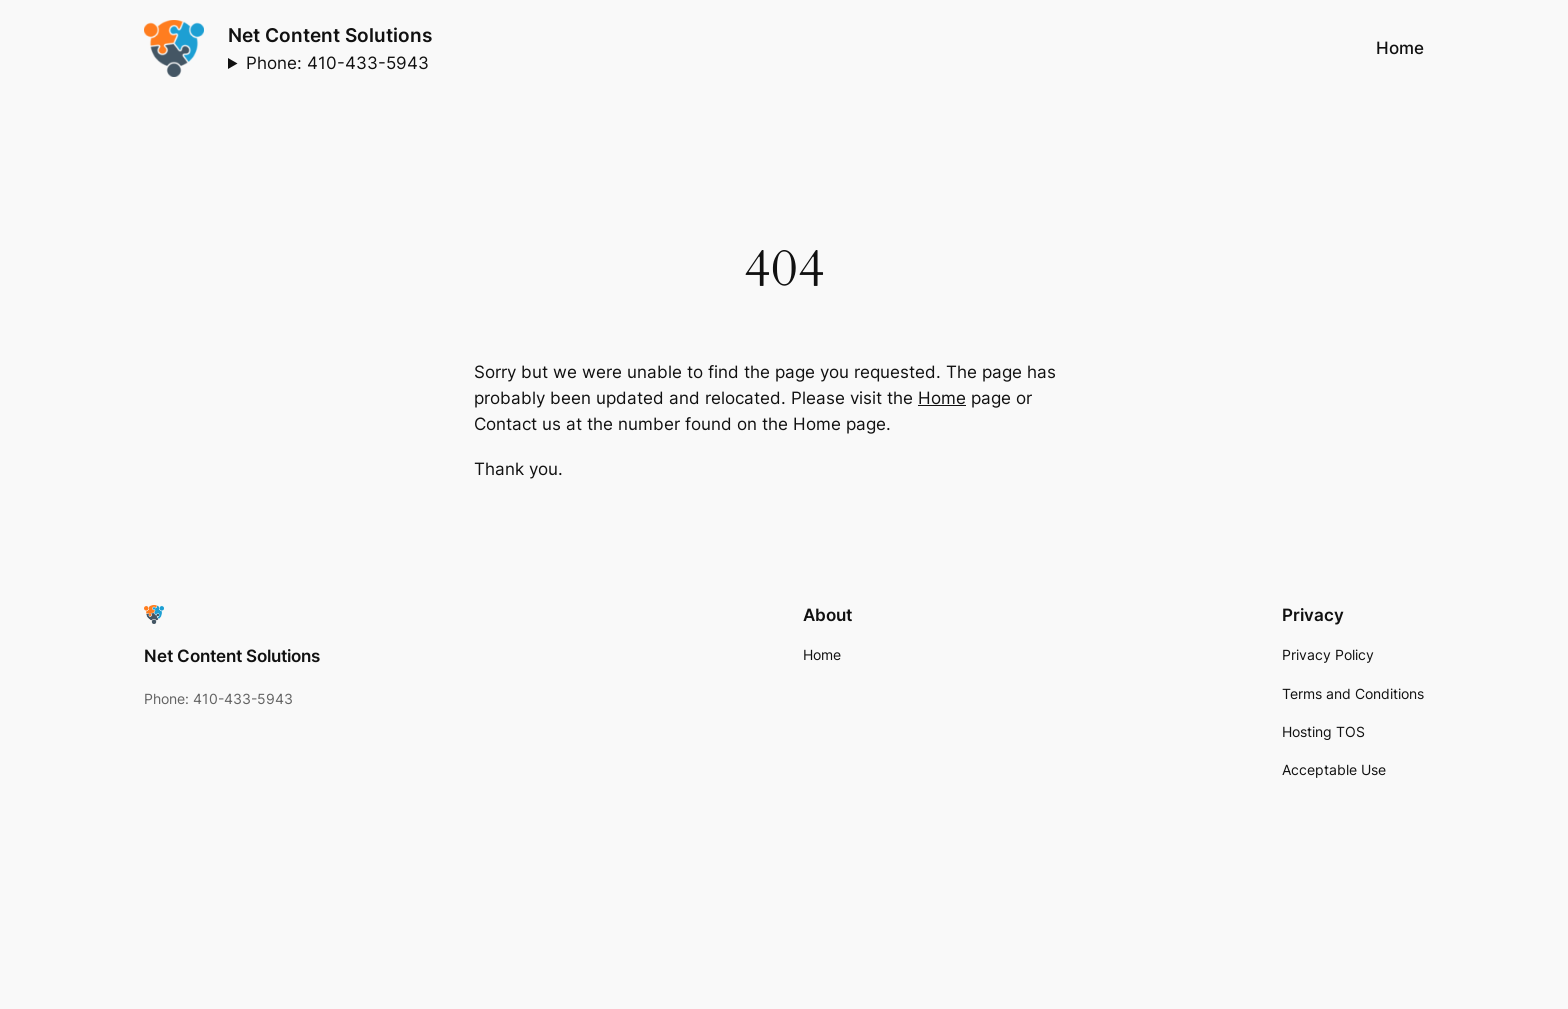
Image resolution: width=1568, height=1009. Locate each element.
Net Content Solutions (330, 35)
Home (942, 398)
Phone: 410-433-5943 (337, 63)
